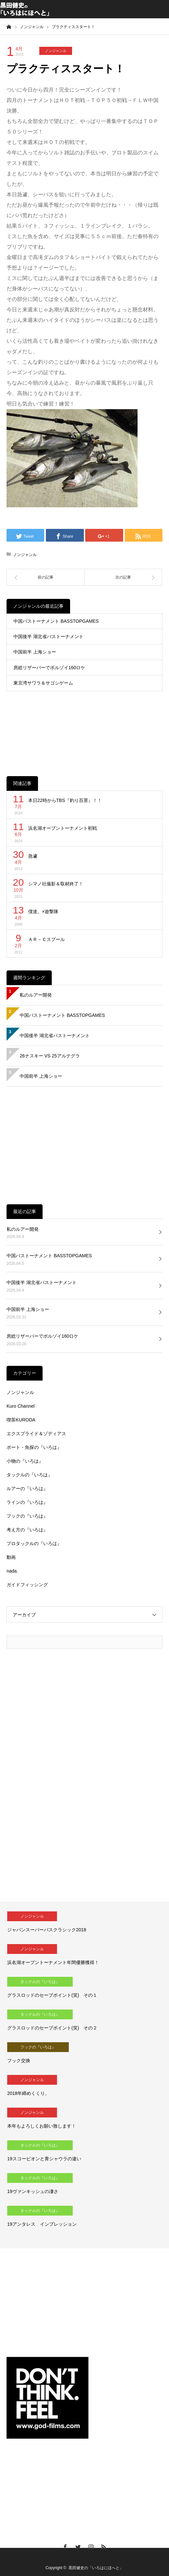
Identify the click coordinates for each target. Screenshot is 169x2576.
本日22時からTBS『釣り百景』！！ (65, 800)
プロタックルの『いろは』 (34, 1543)
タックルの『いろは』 (29, 1474)
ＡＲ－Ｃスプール (46, 939)
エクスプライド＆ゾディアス (36, 1433)
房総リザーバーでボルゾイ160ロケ (49, 667)
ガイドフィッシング (27, 1584)
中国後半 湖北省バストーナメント (48, 636)
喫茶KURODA (21, 1419)
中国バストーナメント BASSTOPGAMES (56, 621)
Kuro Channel (21, 1406)
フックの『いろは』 (27, 1516)
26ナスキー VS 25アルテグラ (50, 1055)
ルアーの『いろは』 (27, 1488)
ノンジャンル (55, 51)
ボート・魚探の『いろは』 (34, 1447)
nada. (12, 1571)
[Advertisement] (84, 728)
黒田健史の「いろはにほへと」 (95, 2568)
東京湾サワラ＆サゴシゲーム (43, 683)
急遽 (32, 856)
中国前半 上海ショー (34, 651)
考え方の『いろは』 (27, 1529)
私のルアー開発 (36, 995)
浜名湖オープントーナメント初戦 (65, 828)
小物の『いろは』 (25, 1461)
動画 (11, 1557)
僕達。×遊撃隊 (43, 911)
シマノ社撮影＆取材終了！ (55, 883)
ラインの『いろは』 (27, 1502)
